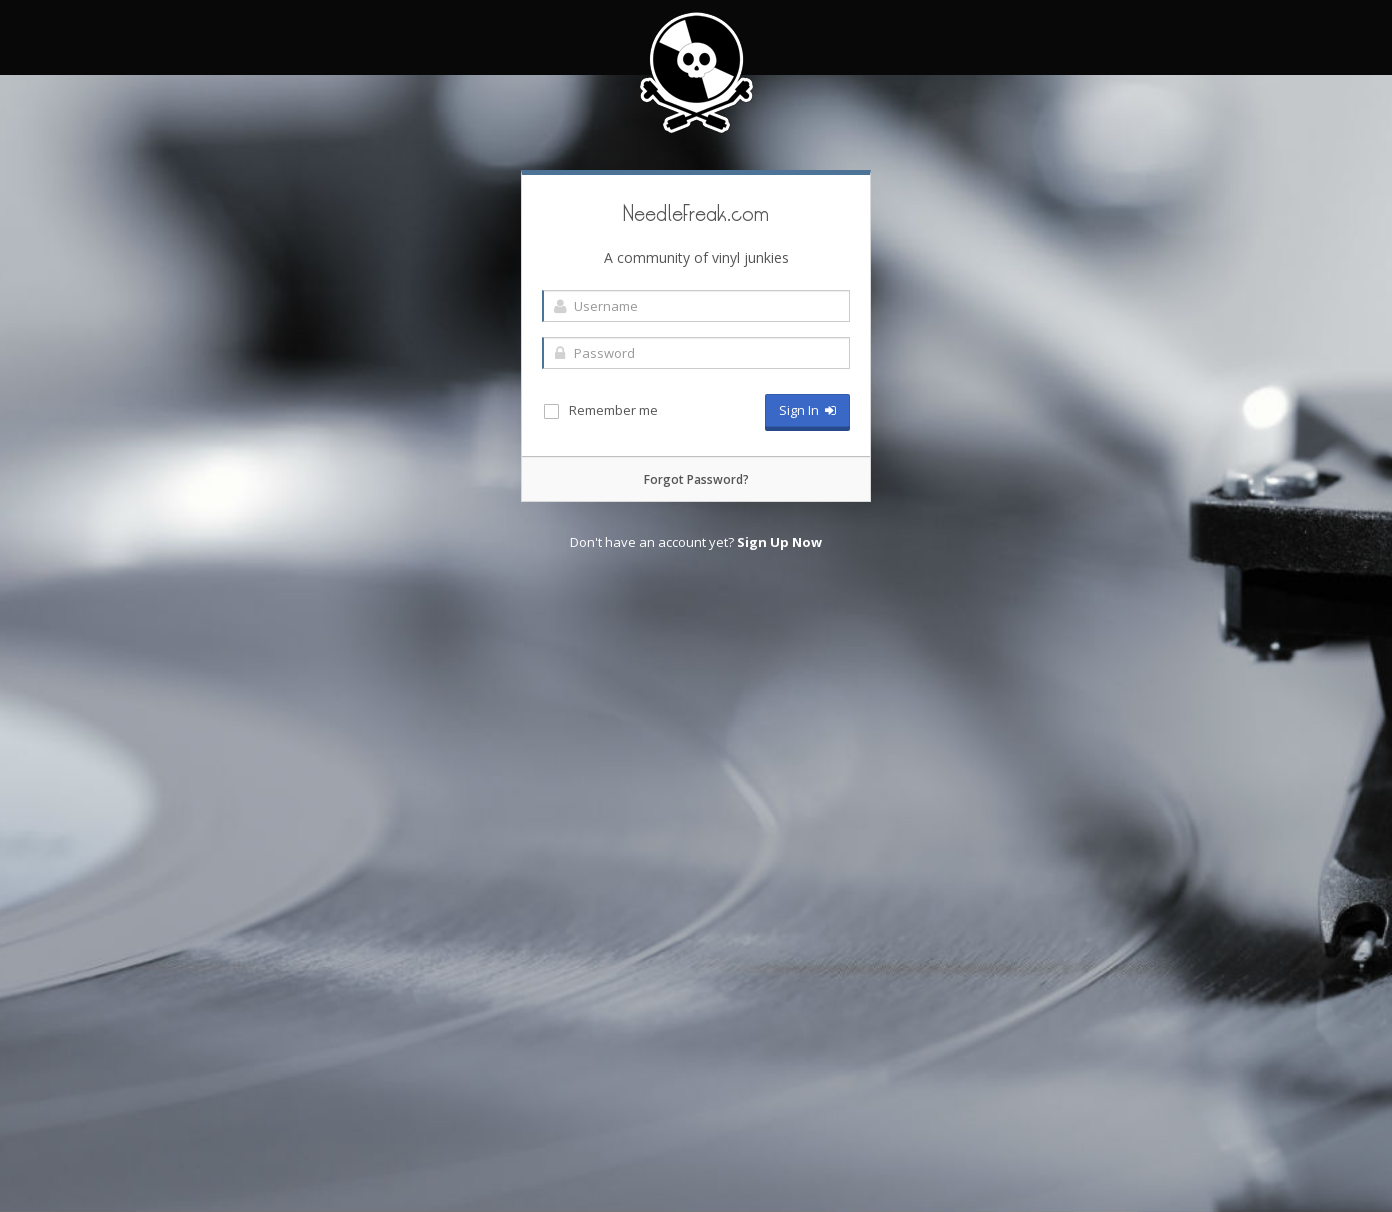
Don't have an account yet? (696, 542)
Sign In (807, 410)
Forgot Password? (696, 479)
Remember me (600, 411)
